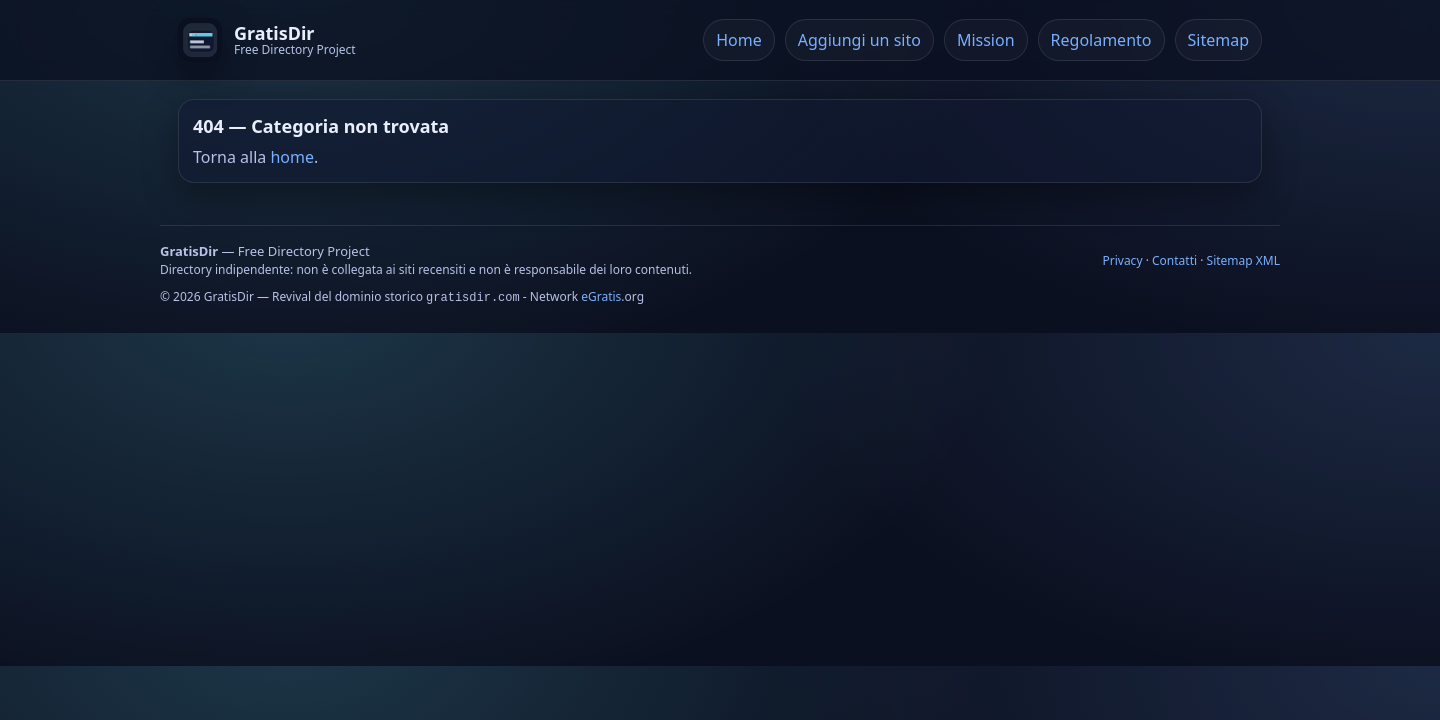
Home (739, 40)
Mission (986, 40)
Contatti (1174, 260)
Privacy (1122, 260)
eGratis (601, 296)
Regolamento (1101, 40)
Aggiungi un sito (859, 40)
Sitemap (1219, 40)
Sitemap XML (1243, 260)
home (292, 157)
